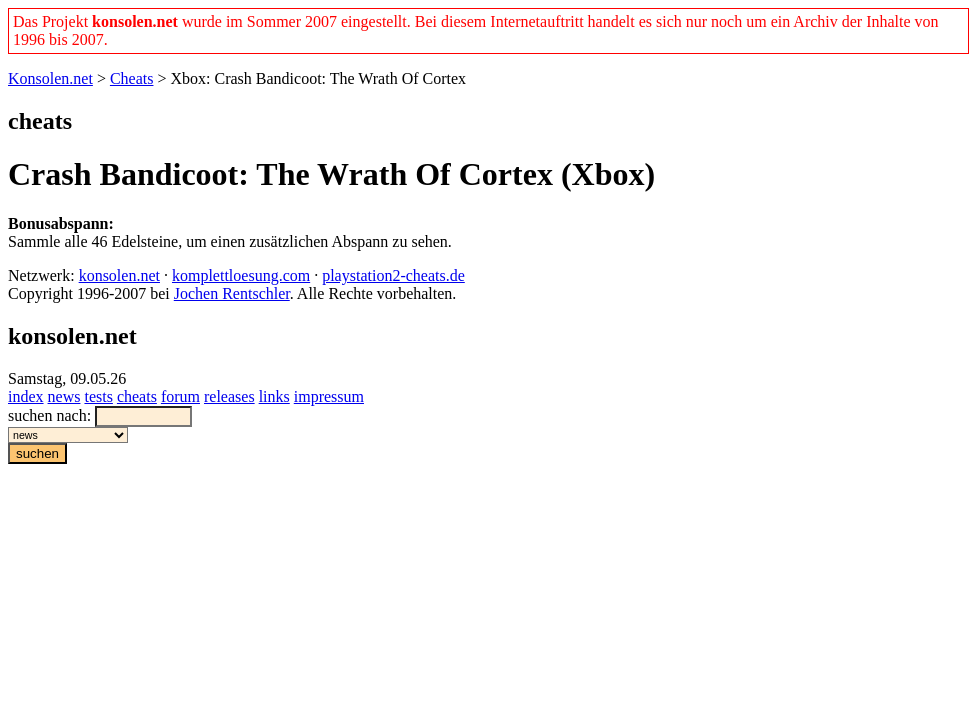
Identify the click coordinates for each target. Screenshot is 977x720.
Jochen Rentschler (232, 293)
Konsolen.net (50, 78)
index (26, 396)
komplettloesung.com (241, 275)
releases (229, 396)
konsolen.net (119, 275)
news (64, 396)
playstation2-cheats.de (393, 275)
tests (98, 396)
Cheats (132, 78)
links (274, 396)
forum (180, 396)
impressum (329, 396)
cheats (137, 396)
